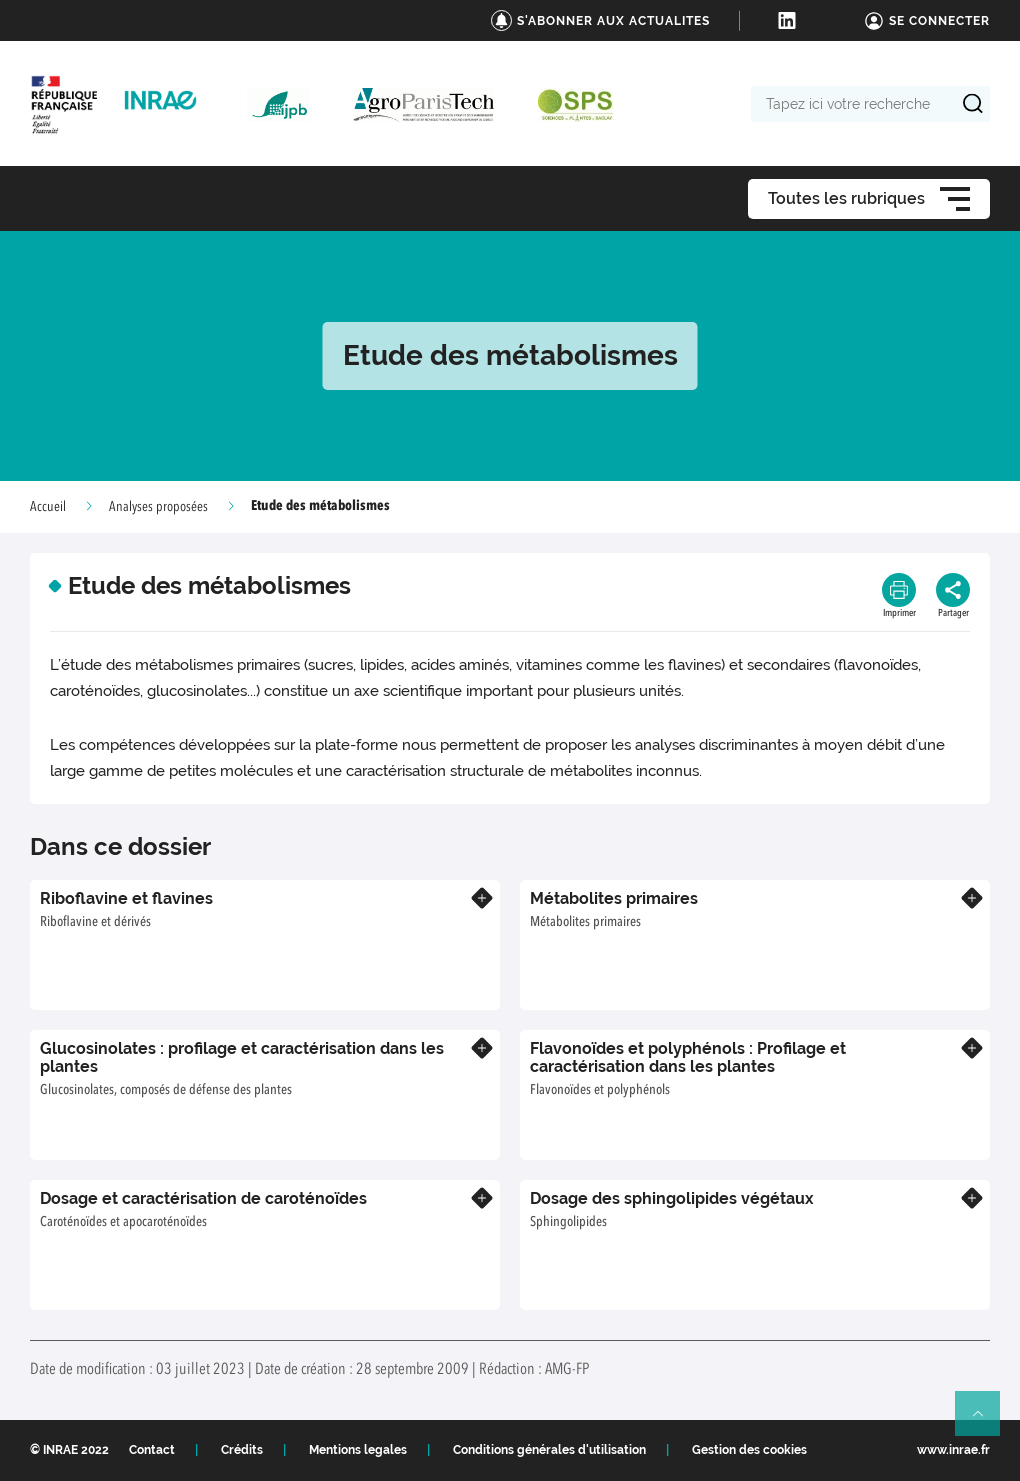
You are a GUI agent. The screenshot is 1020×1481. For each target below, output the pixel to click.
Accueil (48, 507)
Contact (152, 1450)
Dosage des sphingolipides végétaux (672, 1198)
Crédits (242, 1450)
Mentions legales (358, 1450)
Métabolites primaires (614, 898)
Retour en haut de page (986, 1422)
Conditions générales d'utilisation (549, 1450)
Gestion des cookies (749, 1450)
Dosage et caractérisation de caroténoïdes (203, 1198)
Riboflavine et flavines (126, 898)
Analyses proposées (158, 507)
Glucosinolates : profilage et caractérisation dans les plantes (242, 1057)
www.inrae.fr (953, 1450)
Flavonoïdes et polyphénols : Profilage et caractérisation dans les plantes (688, 1057)
